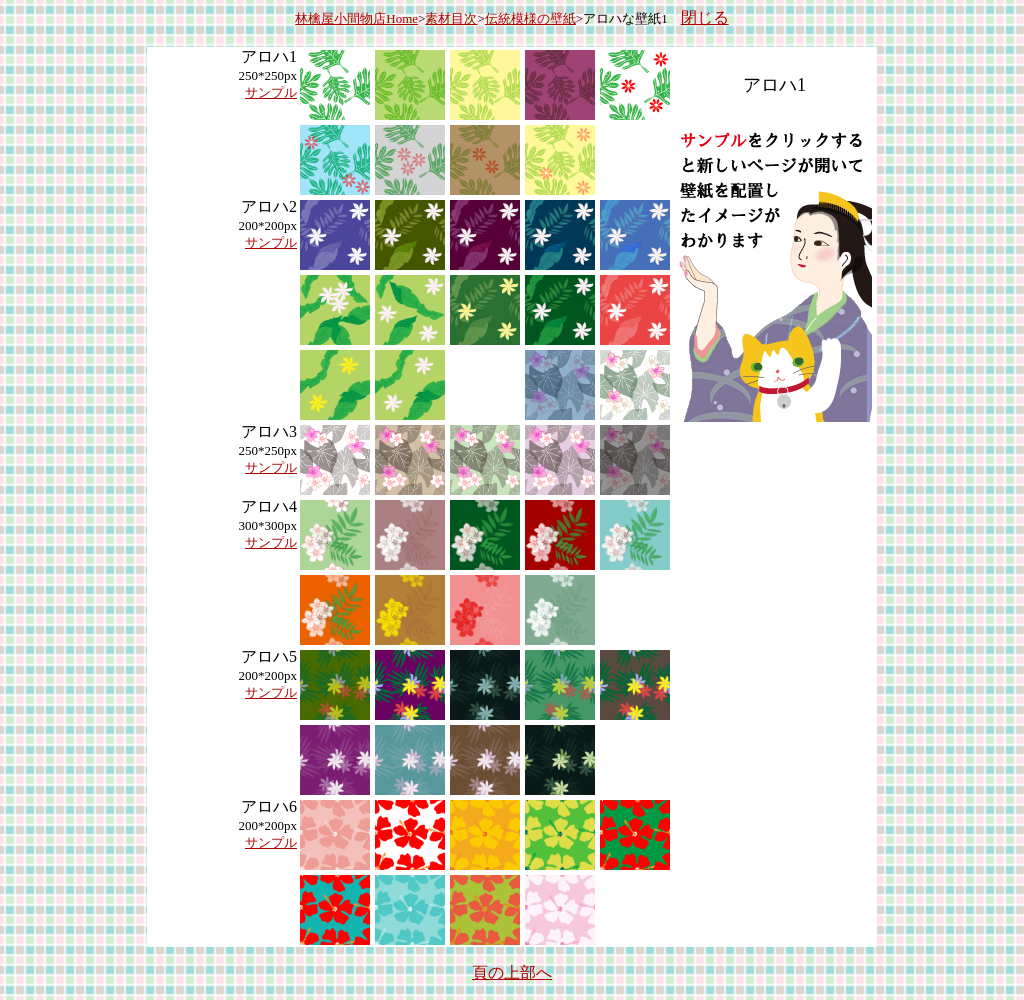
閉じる (705, 17)
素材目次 (451, 18)
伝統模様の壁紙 (530, 18)
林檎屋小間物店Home (356, 18)
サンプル (271, 92)
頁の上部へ (512, 972)
